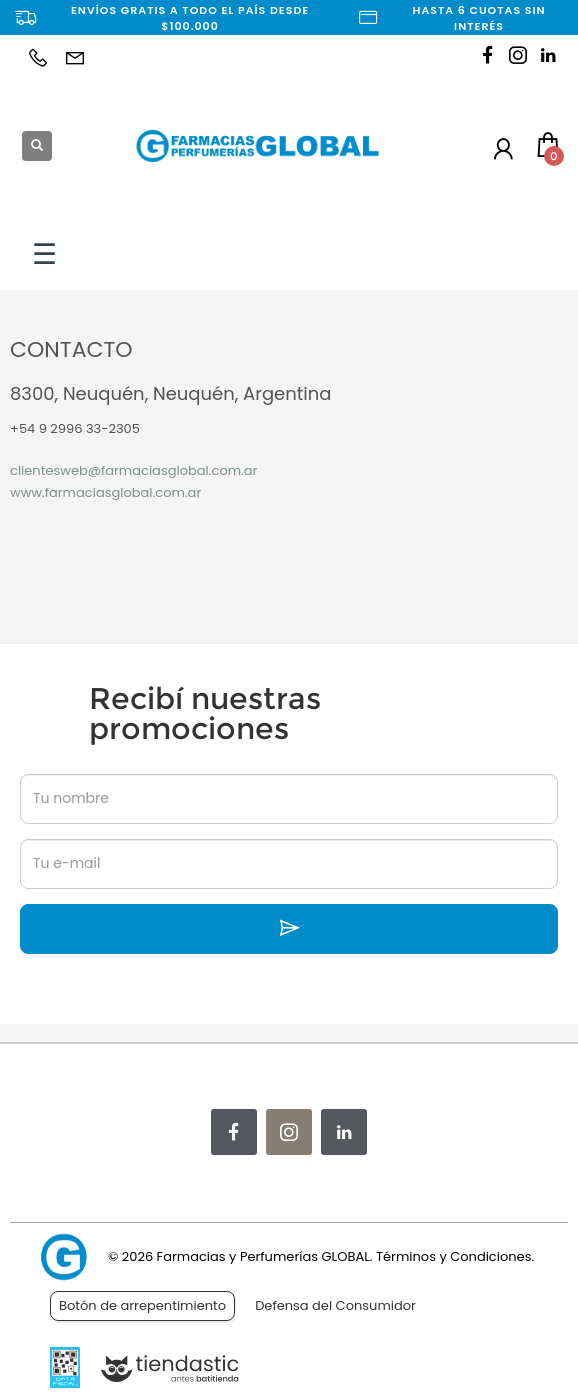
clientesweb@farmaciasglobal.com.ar (133, 470)
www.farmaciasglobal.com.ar (105, 492)
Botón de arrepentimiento (142, 1305)
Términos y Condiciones (453, 1256)
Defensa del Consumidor (335, 1305)
